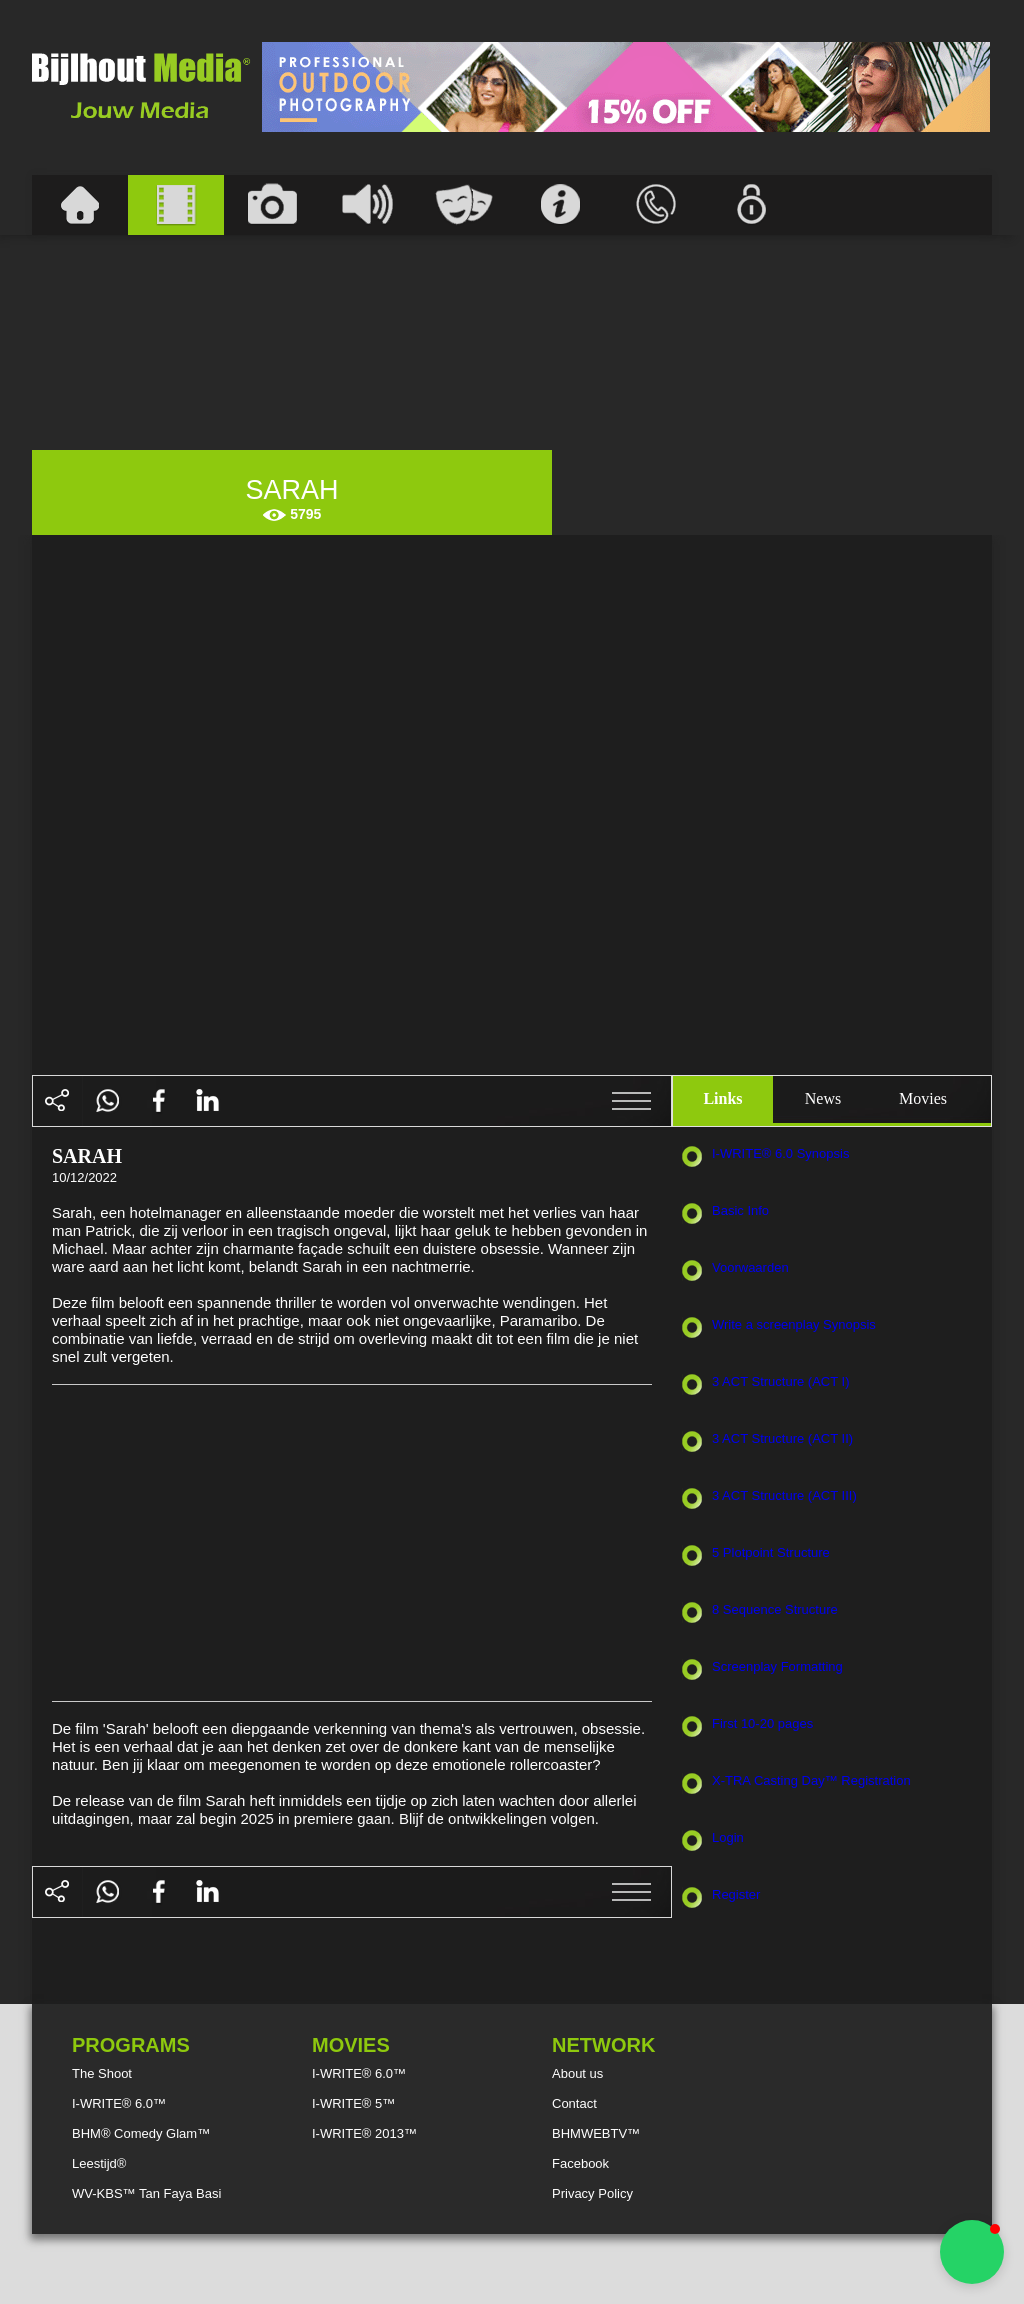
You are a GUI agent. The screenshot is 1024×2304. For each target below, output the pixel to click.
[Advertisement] (626, 87)
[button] (972, 2252)
